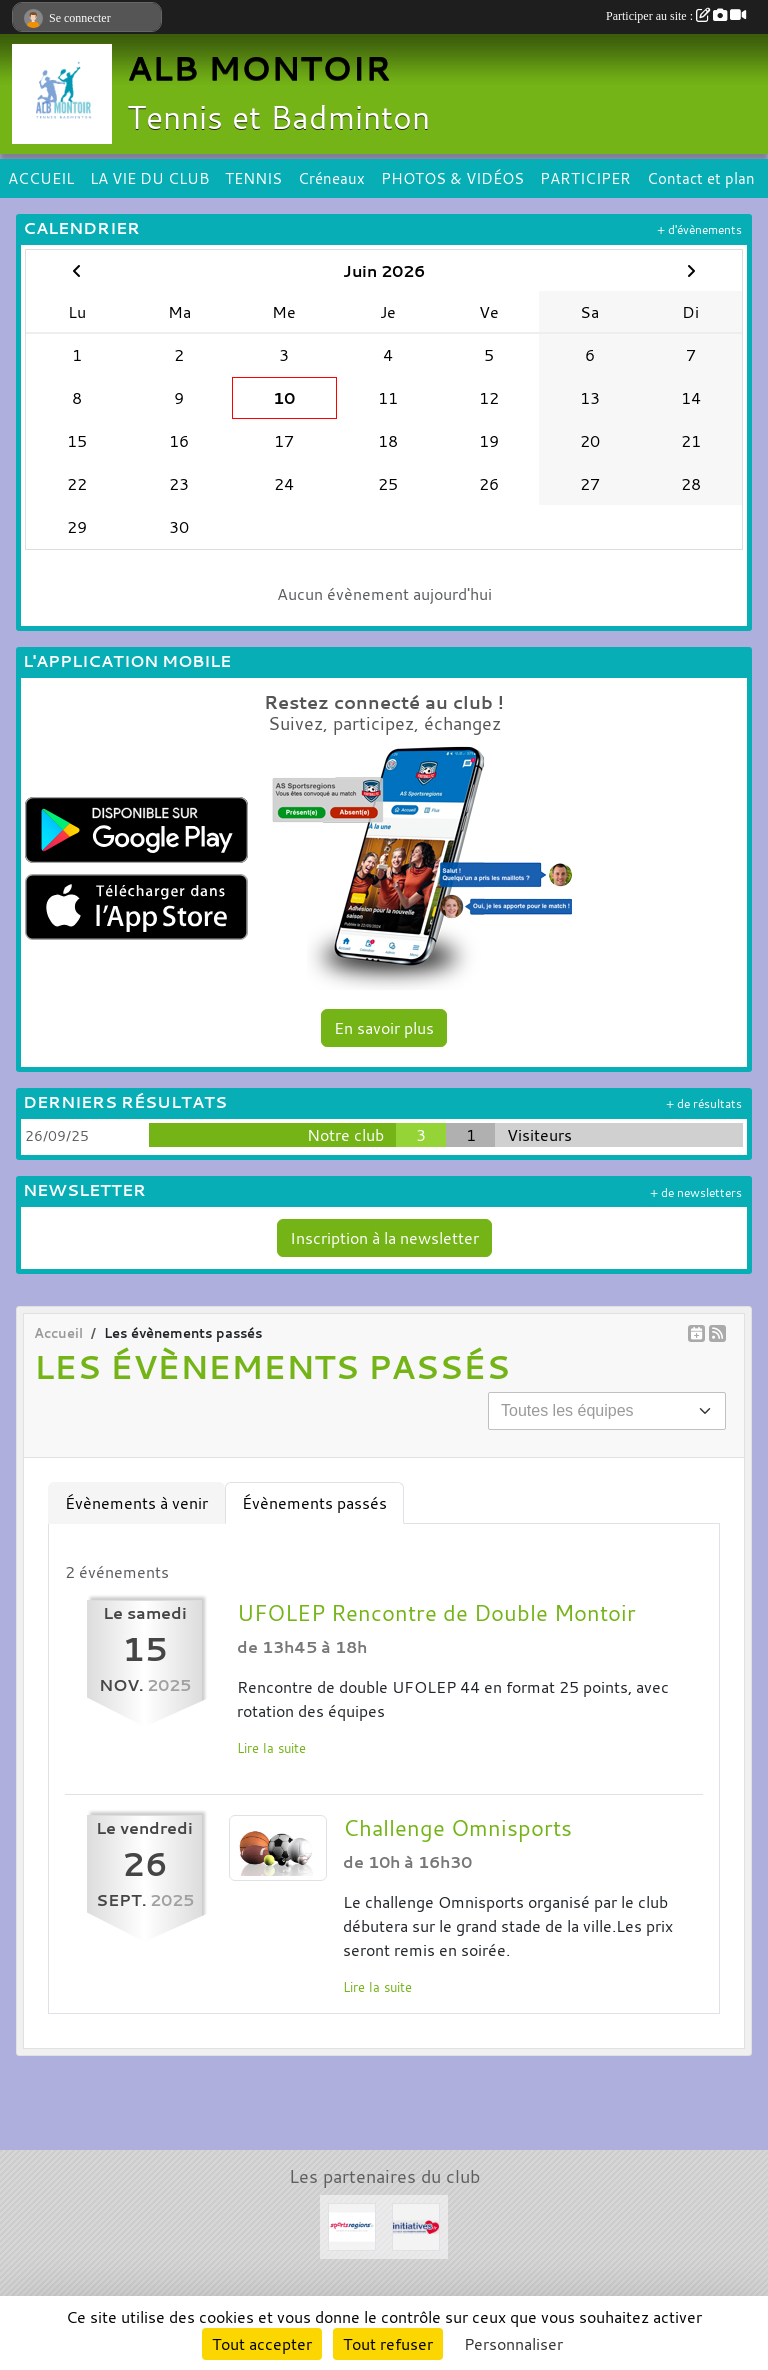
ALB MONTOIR (259, 68)
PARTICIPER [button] (585, 178)
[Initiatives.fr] (416, 2225)
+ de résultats (704, 1103)
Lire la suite (271, 1748)
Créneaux (331, 178)
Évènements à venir (136, 1503)
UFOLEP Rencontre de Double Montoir (436, 1613)
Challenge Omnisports (457, 1828)
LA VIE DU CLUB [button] (149, 178)
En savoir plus (384, 1028)
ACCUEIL (41, 178)
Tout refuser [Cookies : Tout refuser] (388, 2344)
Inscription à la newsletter (384, 1238)
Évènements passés (314, 1503)
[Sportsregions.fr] (352, 2225)
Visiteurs (539, 1135)
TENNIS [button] (253, 178)
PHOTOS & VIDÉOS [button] (452, 178)
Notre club (345, 1135)
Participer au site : (676, 16)
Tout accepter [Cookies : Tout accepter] (262, 2344)
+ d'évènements (699, 229)
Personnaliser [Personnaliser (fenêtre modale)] (513, 2344)
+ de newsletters (696, 1192)
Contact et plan (701, 178)
